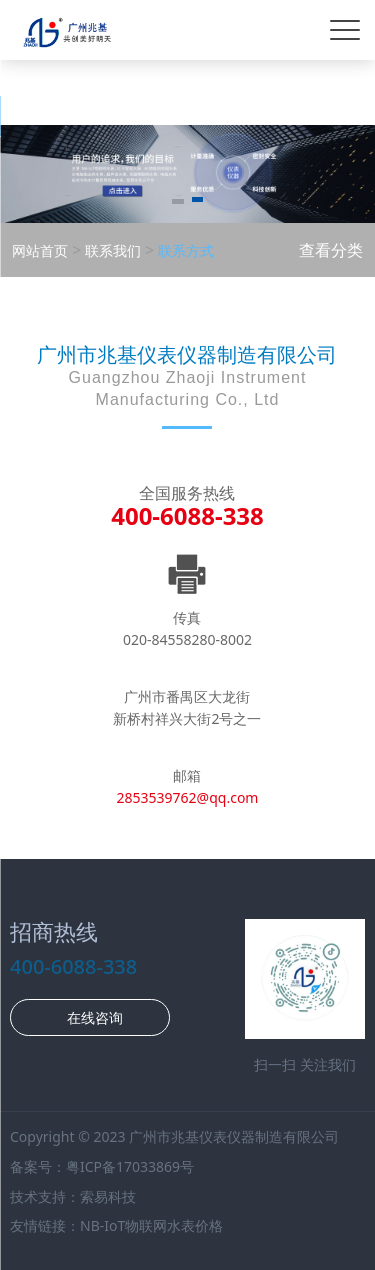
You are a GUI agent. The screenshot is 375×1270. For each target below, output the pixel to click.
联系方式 (184, 250)
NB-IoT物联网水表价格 (151, 1225)
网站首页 (40, 250)
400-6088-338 (187, 515)
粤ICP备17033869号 (130, 1166)
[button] (177, 203)
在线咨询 (93, 1017)
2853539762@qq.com (188, 797)
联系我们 (111, 250)
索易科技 (108, 1196)
